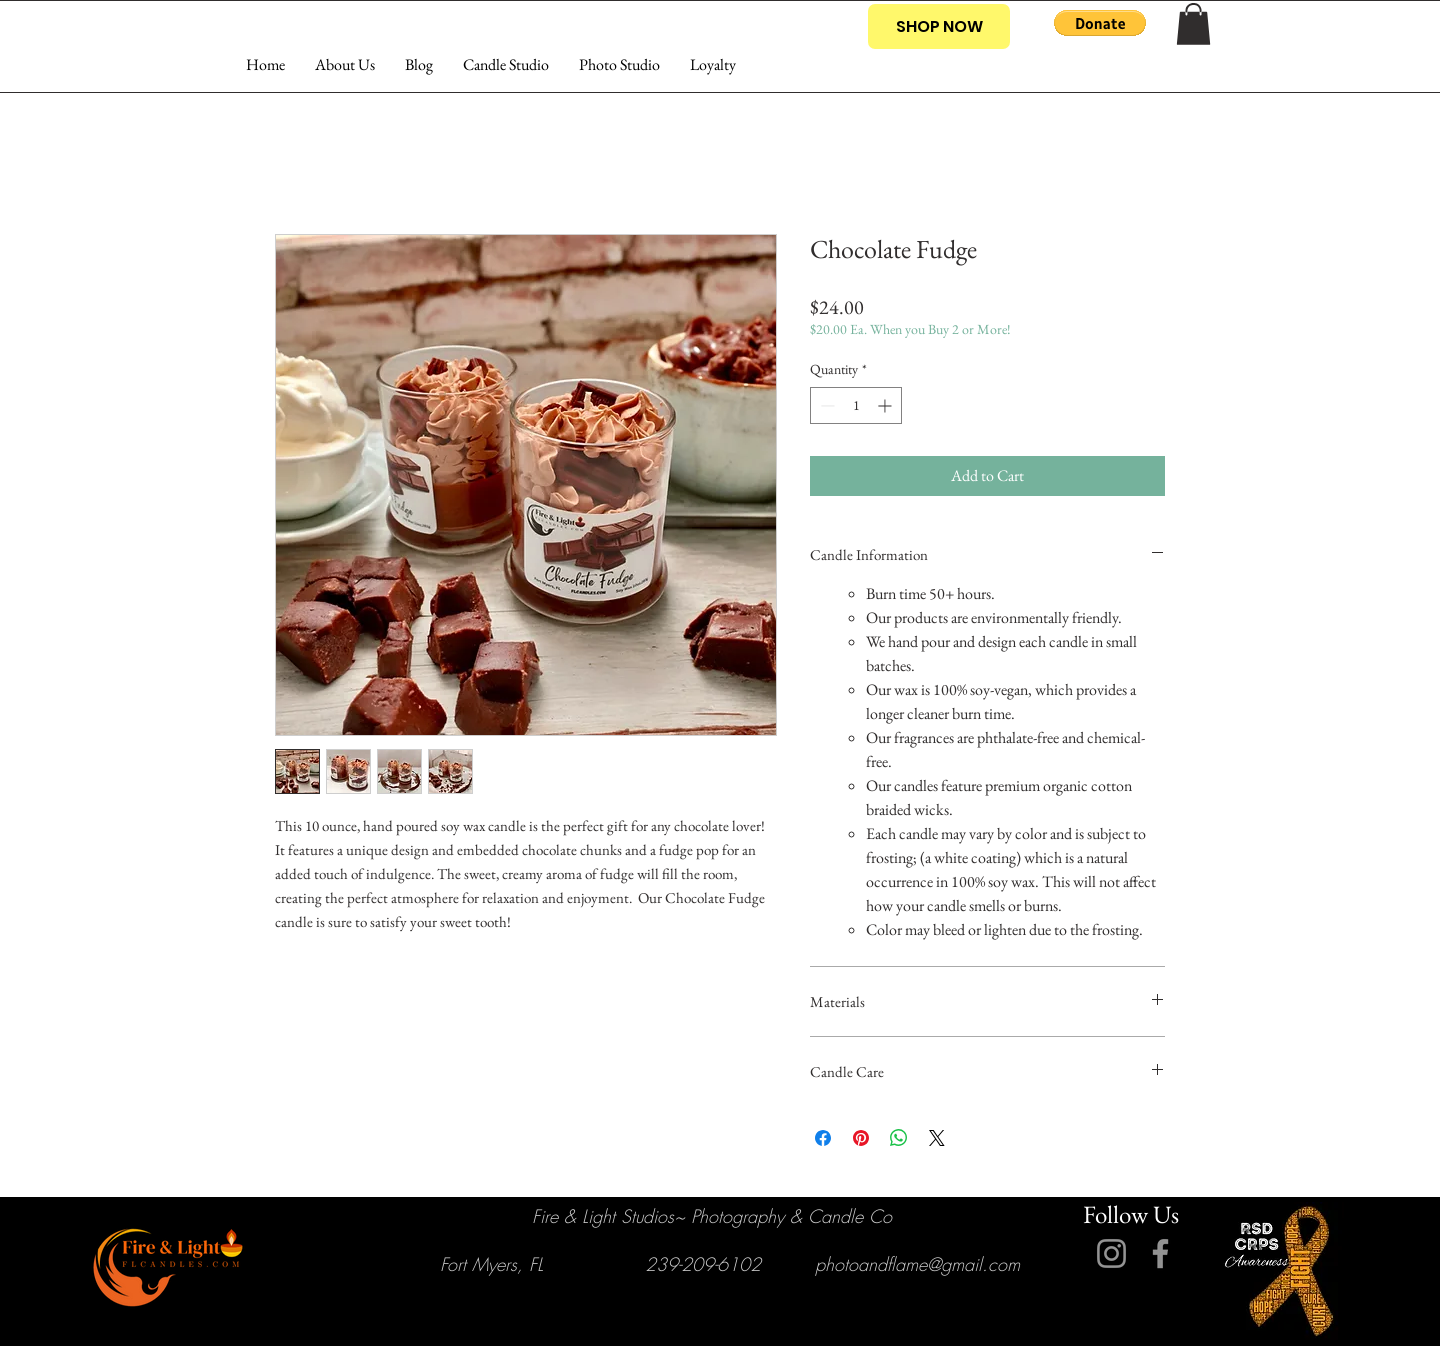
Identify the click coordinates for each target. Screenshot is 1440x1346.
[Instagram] (1111, 1253)
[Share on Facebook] (823, 1138)
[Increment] (886, 405)
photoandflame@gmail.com (917, 1264)
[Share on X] (937, 1138)
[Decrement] (825, 405)
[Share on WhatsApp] (899, 1138)
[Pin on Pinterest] (861, 1138)
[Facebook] (1160, 1253)
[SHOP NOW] (939, 26)
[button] (1100, 23)
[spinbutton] (856, 405)
